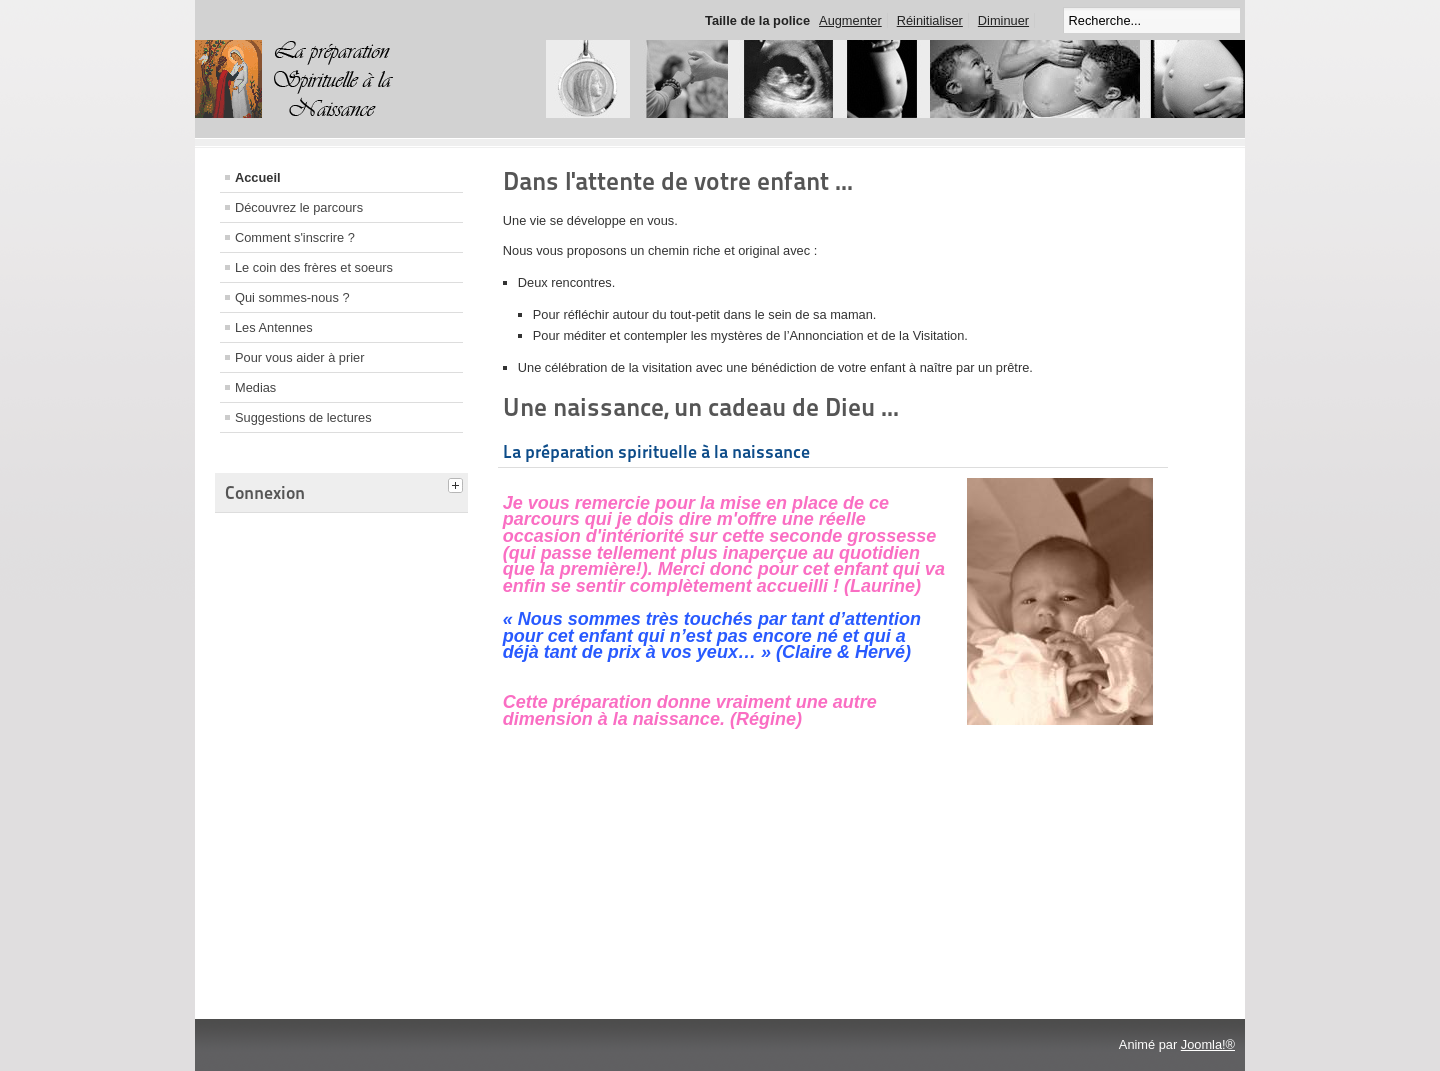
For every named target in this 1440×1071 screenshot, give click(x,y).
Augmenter (850, 20)
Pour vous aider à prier (299, 357)
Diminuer (1003, 20)
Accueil (258, 177)
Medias (255, 387)
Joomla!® (1208, 1044)
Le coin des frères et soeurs (314, 267)
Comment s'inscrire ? (295, 237)
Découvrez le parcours (299, 207)
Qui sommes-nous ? (292, 297)
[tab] (458, 483)
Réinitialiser (930, 20)
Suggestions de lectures (303, 417)
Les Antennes (274, 327)
